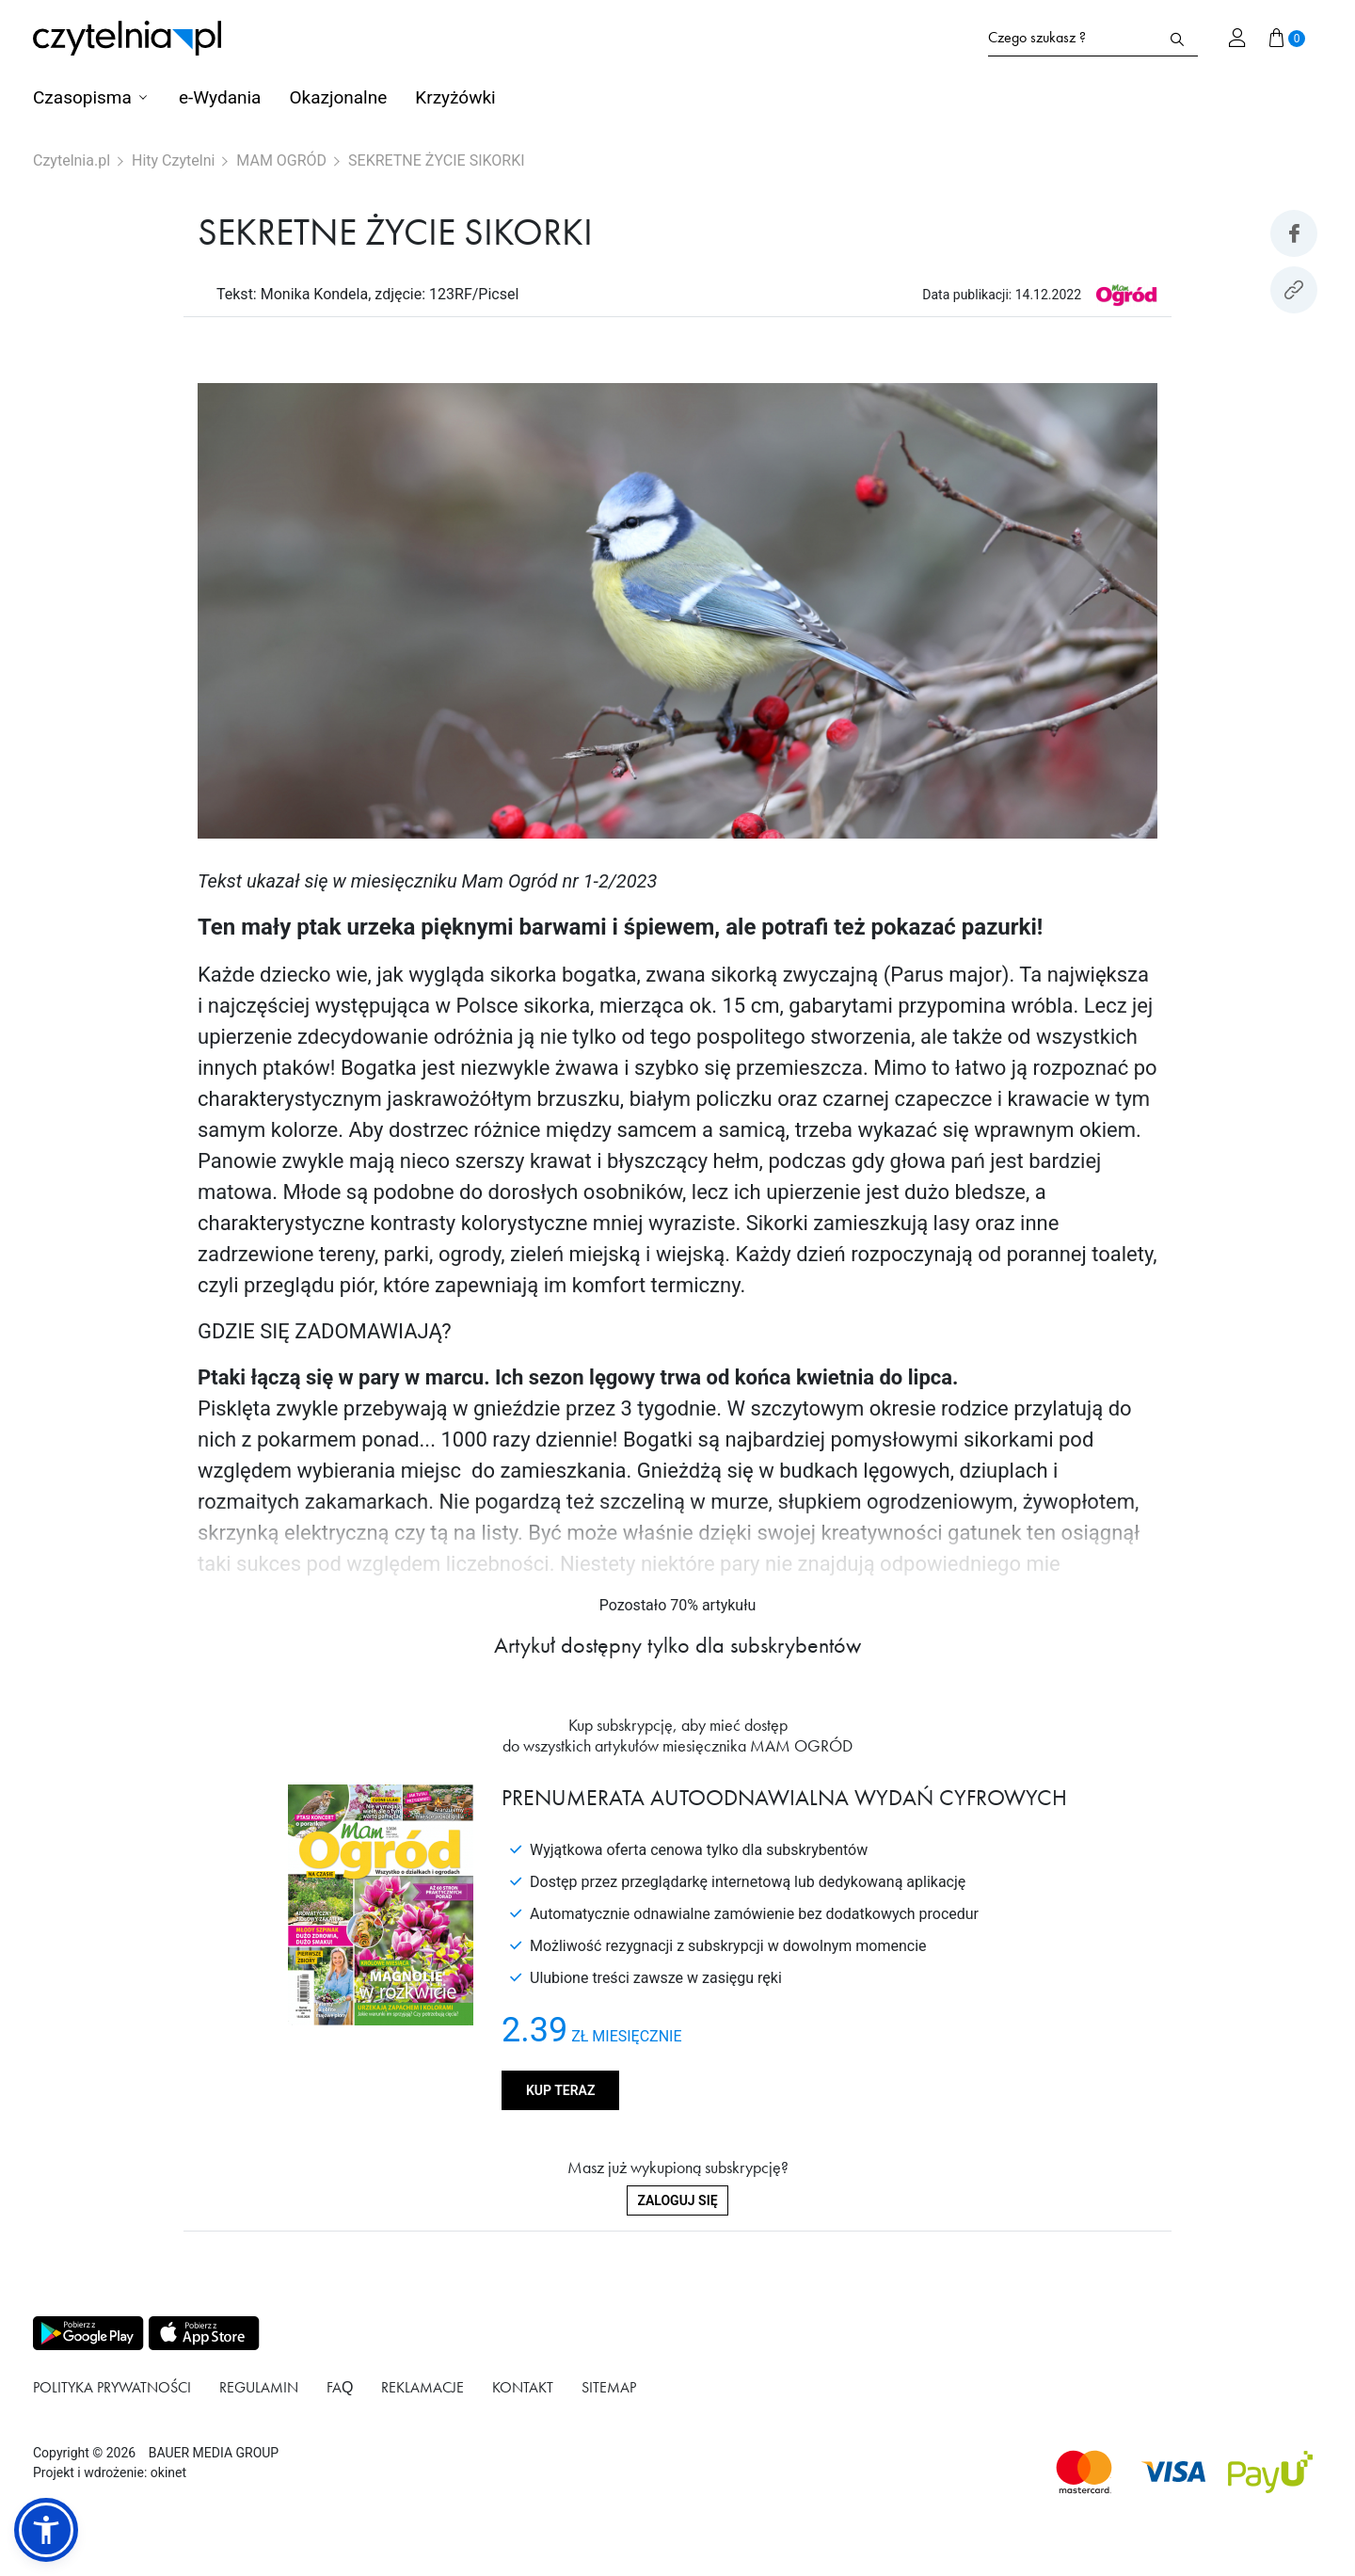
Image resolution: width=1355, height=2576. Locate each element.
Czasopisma (82, 97)
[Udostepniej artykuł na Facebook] (1293, 233)
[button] (46, 2530)
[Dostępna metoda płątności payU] (1270, 2472)
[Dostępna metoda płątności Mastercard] (1084, 2472)
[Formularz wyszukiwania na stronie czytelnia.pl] (1072, 37)
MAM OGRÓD (281, 160)
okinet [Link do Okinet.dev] (168, 2472)
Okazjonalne (338, 97)
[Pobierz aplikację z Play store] (87, 2333)
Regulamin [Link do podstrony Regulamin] (258, 2387)
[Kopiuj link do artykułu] (1293, 289)
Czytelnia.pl (71, 160)
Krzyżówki (455, 97)
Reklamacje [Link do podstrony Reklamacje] (422, 2387)
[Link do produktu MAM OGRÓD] (1125, 294)
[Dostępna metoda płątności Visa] (1173, 2472)
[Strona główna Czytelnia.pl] (127, 38)
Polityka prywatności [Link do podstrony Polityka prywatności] (112, 2387)
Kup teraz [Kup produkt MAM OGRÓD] (560, 2090)
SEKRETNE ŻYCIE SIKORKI (436, 160)
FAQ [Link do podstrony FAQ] (340, 2387)
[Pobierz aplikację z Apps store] (202, 2333)
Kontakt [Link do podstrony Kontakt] (522, 2387)
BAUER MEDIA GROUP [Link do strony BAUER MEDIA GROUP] (214, 2452)
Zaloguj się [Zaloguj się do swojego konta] (677, 2200)
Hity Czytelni (173, 160)
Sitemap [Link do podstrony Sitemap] (609, 2387)
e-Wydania (220, 97)
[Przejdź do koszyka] (1287, 37)
